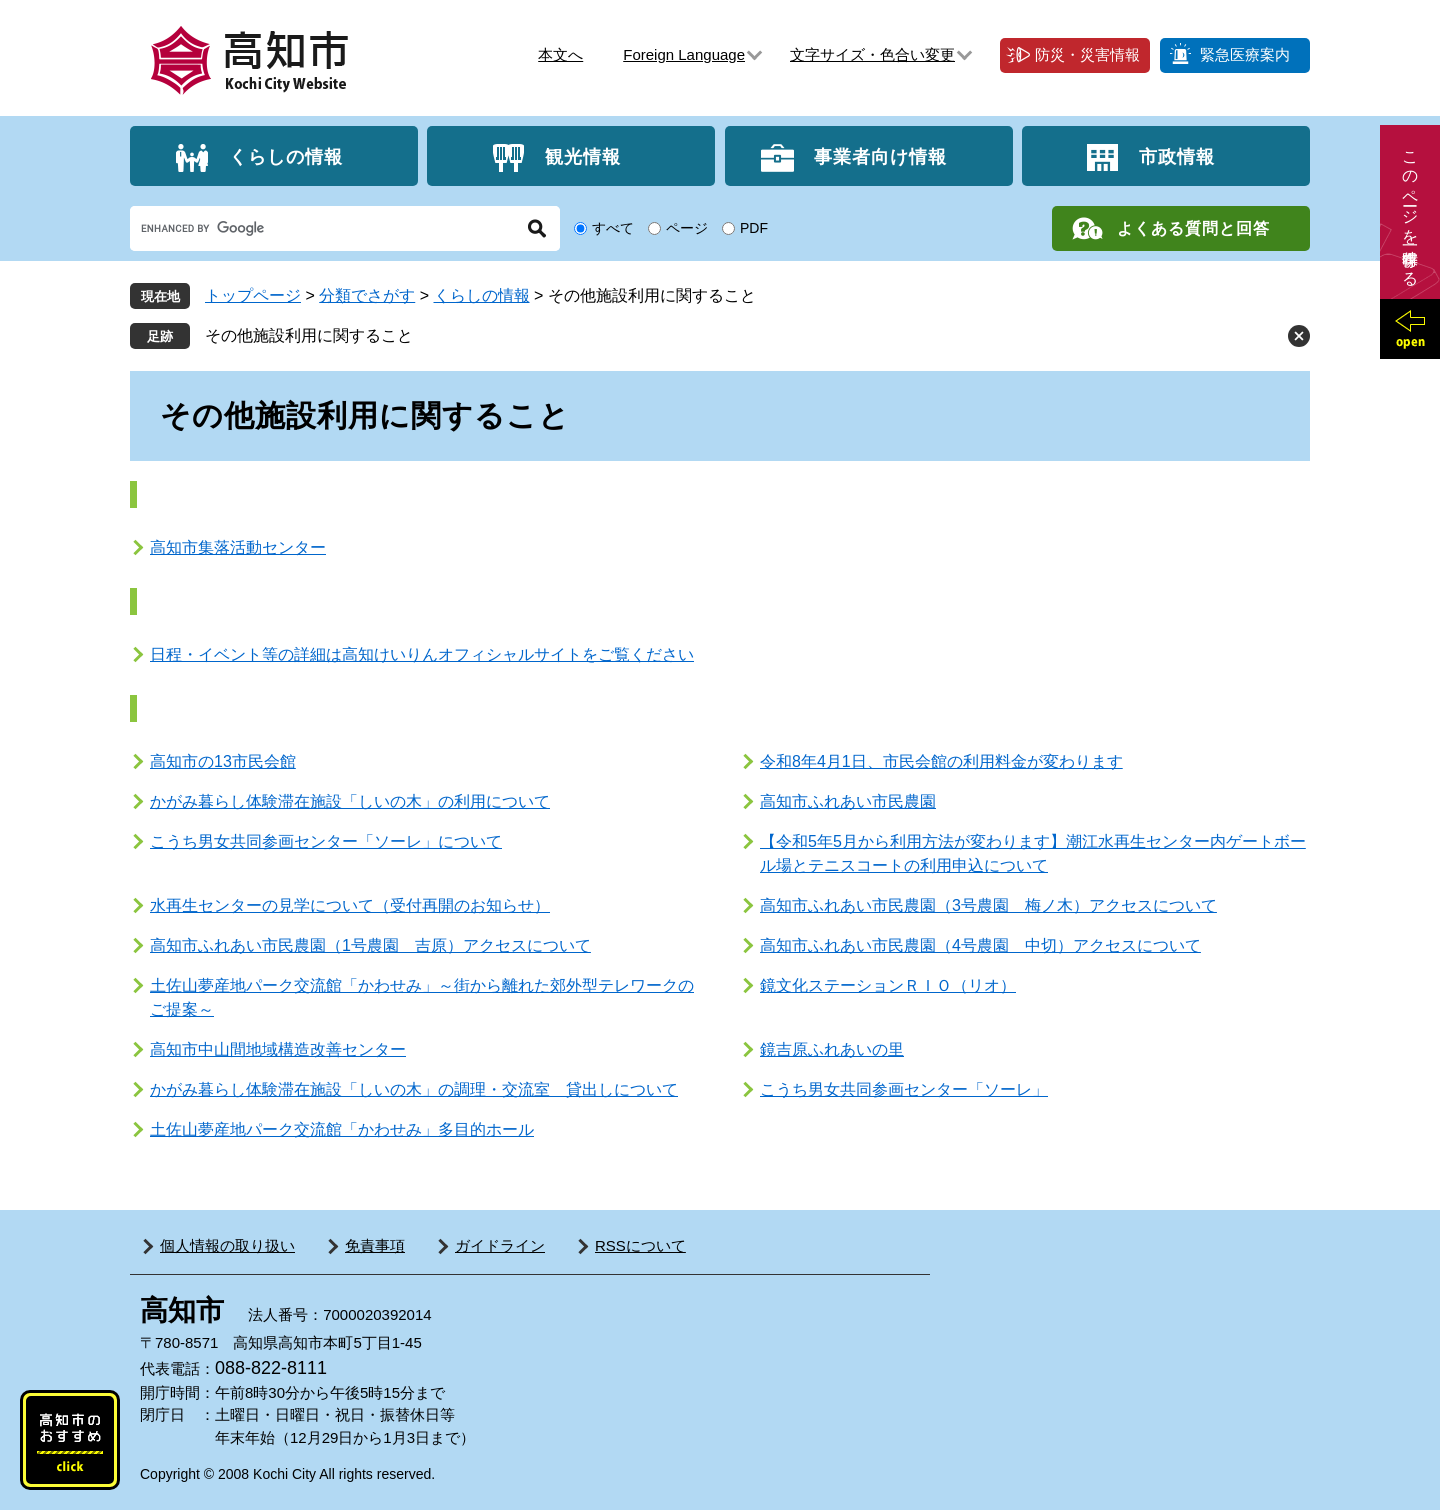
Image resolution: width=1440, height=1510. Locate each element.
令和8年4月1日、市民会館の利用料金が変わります (941, 761)
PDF (754, 228)
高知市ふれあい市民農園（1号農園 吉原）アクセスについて (370, 945)
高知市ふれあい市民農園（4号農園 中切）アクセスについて (980, 945)
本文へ (560, 54)
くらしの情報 (286, 156)
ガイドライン (500, 1245)
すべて (613, 228)
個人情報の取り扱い (227, 1245)
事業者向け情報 (880, 156)
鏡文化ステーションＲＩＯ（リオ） (888, 985)
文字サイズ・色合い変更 (872, 54)
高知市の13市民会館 (223, 761)
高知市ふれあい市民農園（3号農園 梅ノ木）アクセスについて (988, 905)
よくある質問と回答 (1193, 228)
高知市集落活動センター (238, 547)
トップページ (253, 295)
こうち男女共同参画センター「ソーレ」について (326, 841)
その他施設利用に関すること (309, 335)
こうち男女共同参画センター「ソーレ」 (904, 1089)
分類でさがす (367, 295)
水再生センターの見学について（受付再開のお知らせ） (350, 905)
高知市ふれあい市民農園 (848, 801)
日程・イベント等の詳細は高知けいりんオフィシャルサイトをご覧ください (422, 654)
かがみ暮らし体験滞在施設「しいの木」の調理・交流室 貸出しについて (414, 1089)
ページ (687, 228)
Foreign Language (684, 54)
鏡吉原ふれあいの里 (832, 1049)
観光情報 (583, 156)
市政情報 (1177, 156)
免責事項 (375, 1245)
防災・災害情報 (1087, 54)
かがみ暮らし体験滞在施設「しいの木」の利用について (350, 801)
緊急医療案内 (1245, 54)
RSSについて (640, 1245)
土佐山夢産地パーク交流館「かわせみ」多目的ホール (342, 1129)
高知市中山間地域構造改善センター (278, 1049)
